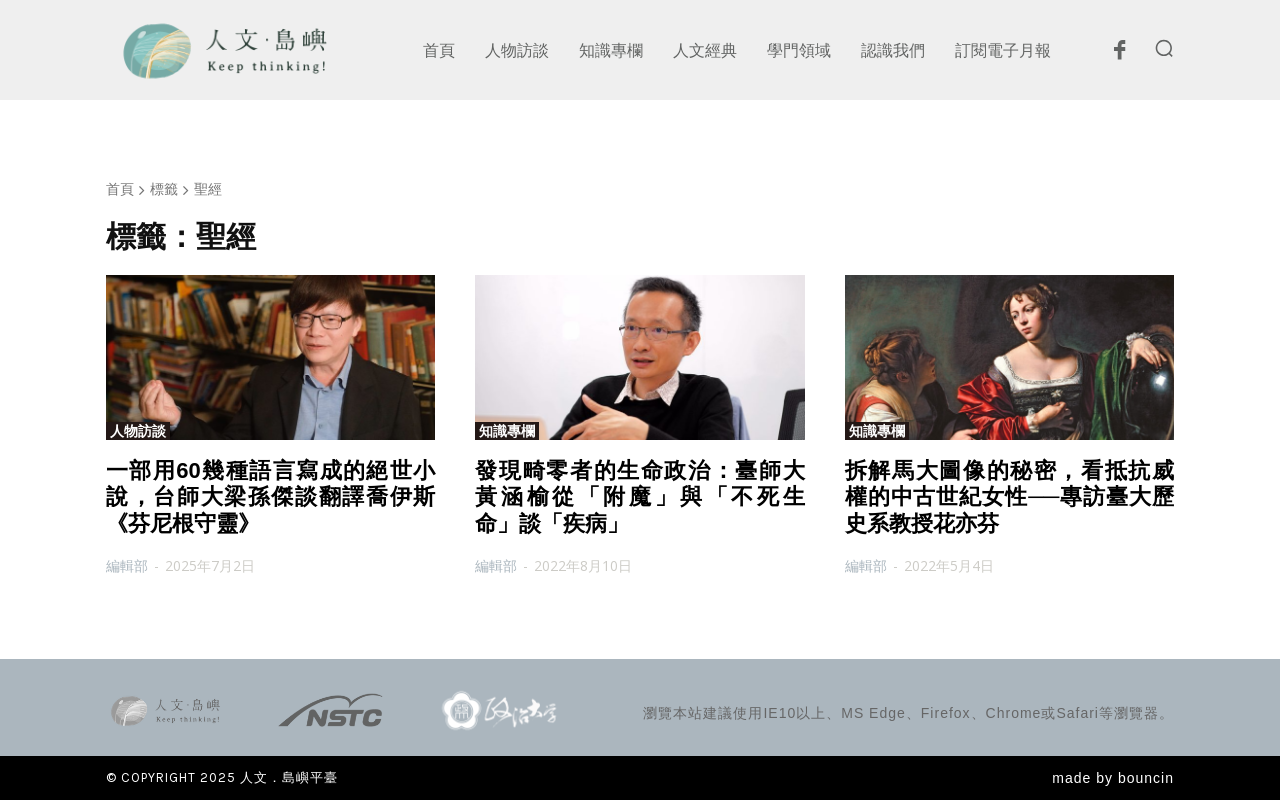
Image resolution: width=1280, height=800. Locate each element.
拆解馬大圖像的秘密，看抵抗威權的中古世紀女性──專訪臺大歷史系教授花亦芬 (1009, 497)
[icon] (1119, 55)
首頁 (120, 188)
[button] (1164, 48)
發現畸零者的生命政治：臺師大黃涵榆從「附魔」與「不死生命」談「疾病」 (639, 497)
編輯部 (127, 565)
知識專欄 (507, 431)
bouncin (1146, 778)
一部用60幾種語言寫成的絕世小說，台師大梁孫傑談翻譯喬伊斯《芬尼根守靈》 (270, 497)
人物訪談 (138, 431)
